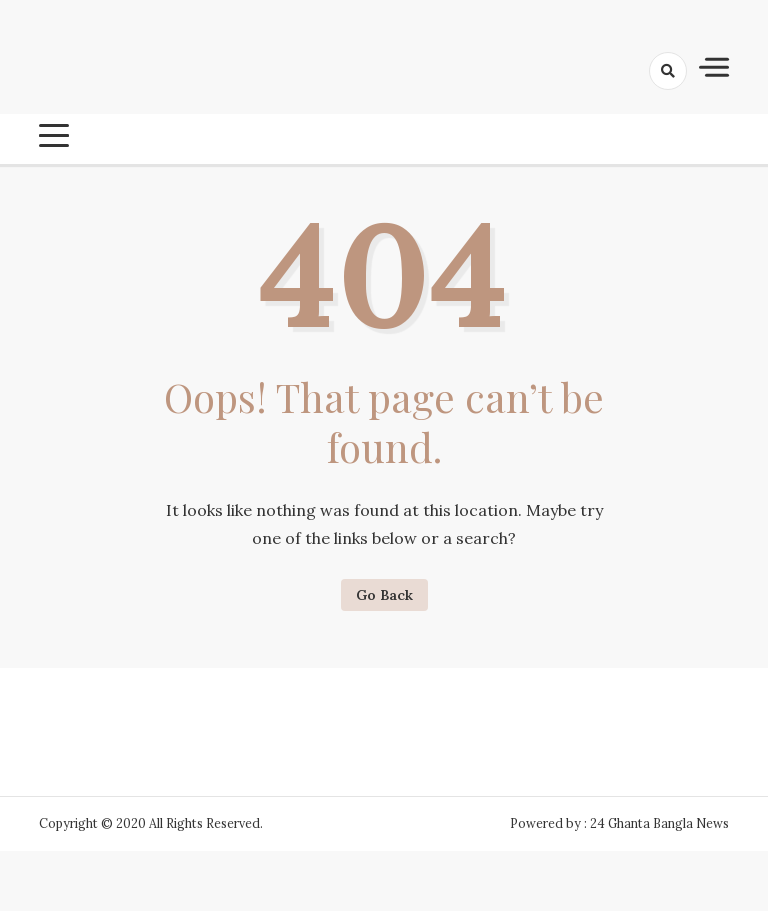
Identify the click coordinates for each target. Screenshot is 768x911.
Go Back (384, 595)
